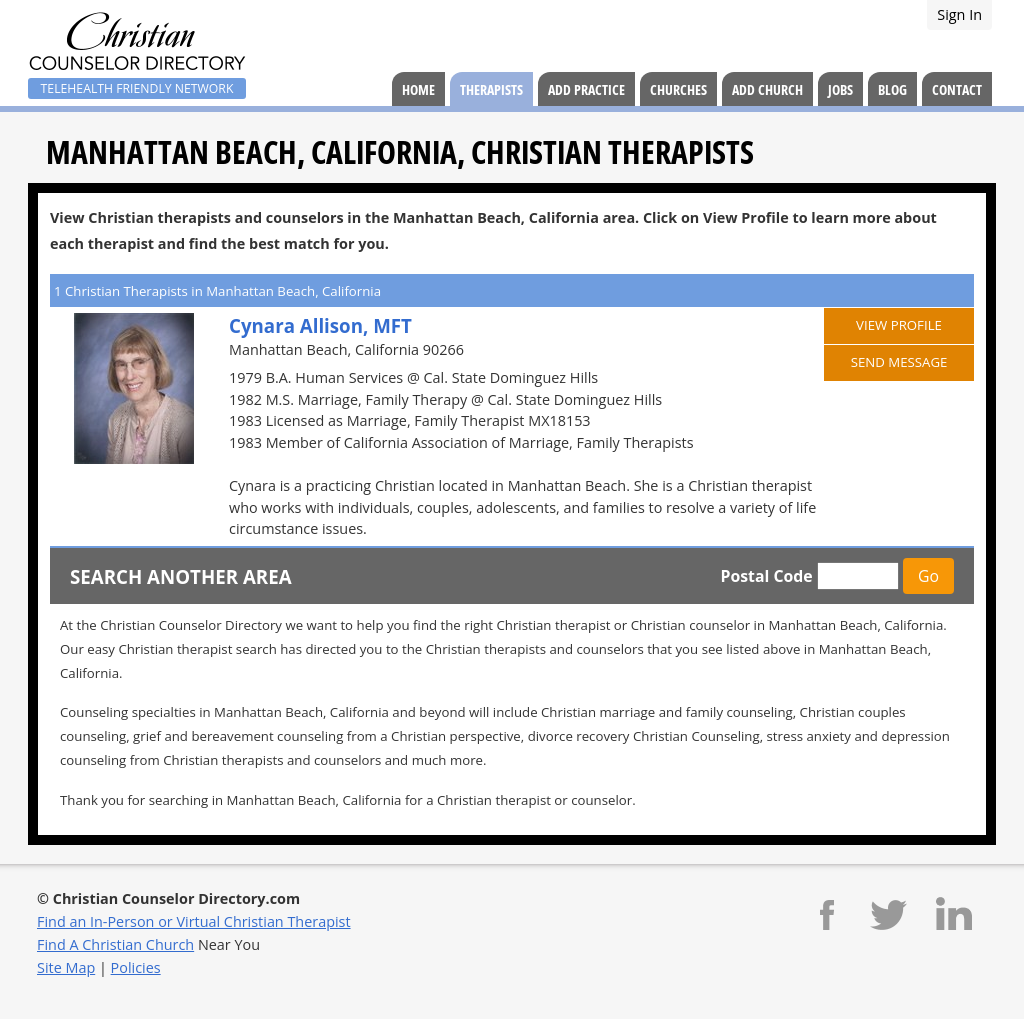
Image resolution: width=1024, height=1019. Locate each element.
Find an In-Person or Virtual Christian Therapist (194, 921)
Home (418, 89)
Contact (957, 89)
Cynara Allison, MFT (320, 325)
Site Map (66, 967)
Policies (136, 967)
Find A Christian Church (115, 944)
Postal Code (766, 576)
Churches (678, 89)
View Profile (899, 325)
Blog (892, 89)
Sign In (959, 14)
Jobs (840, 89)
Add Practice (586, 89)
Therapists (491, 89)
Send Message (899, 362)
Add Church (767, 89)
